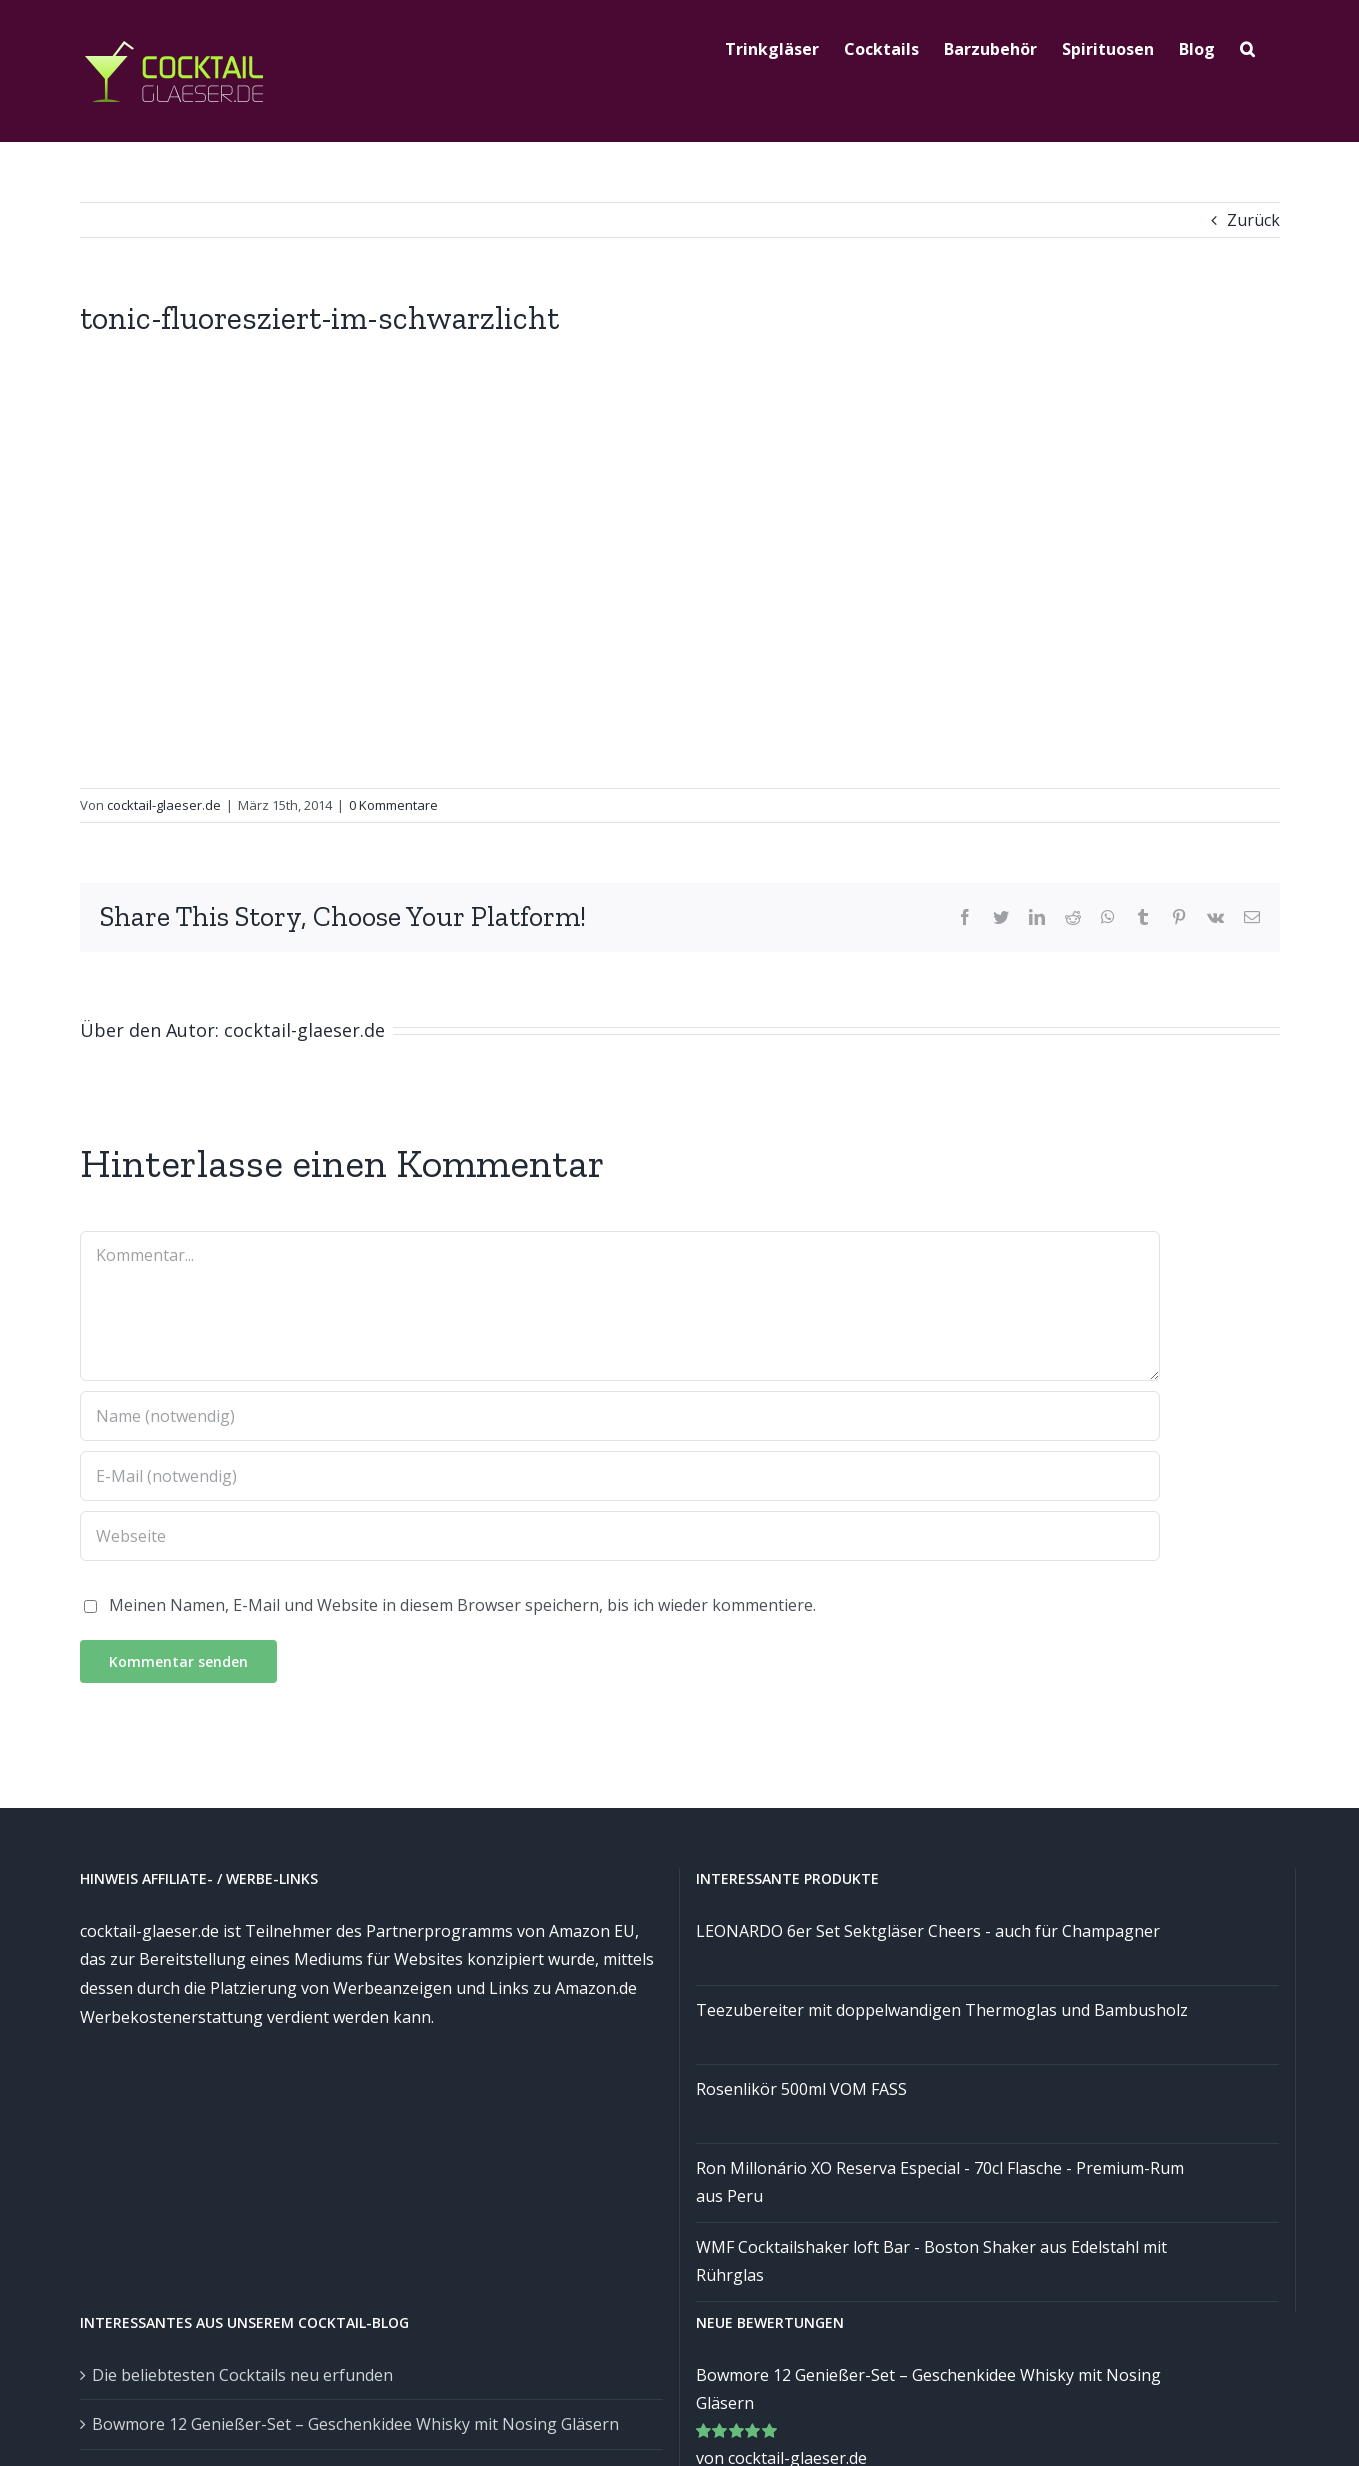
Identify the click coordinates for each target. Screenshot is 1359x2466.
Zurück (1253, 220)
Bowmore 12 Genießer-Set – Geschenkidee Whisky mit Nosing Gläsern (355, 2424)
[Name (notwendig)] (620, 1416)
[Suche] (1247, 47)
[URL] (620, 1536)
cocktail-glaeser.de (164, 805)
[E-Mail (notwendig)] (620, 1476)
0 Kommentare (393, 805)
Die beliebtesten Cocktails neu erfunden (242, 2375)
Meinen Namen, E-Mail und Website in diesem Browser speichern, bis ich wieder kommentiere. (462, 1605)
